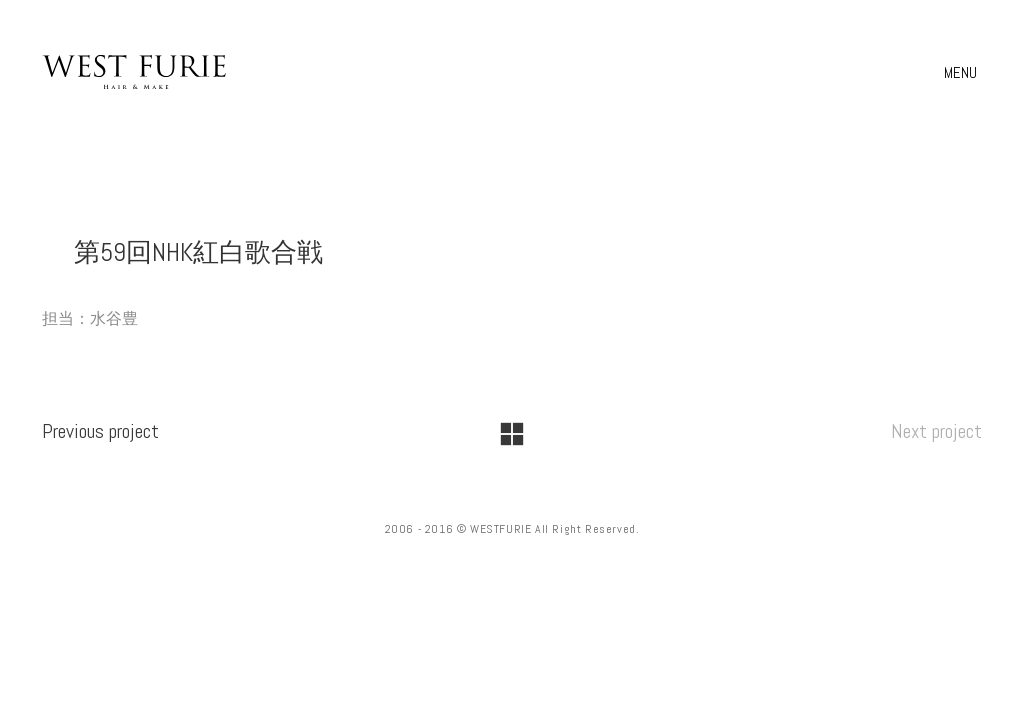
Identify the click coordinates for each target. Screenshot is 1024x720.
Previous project (100, 431)
